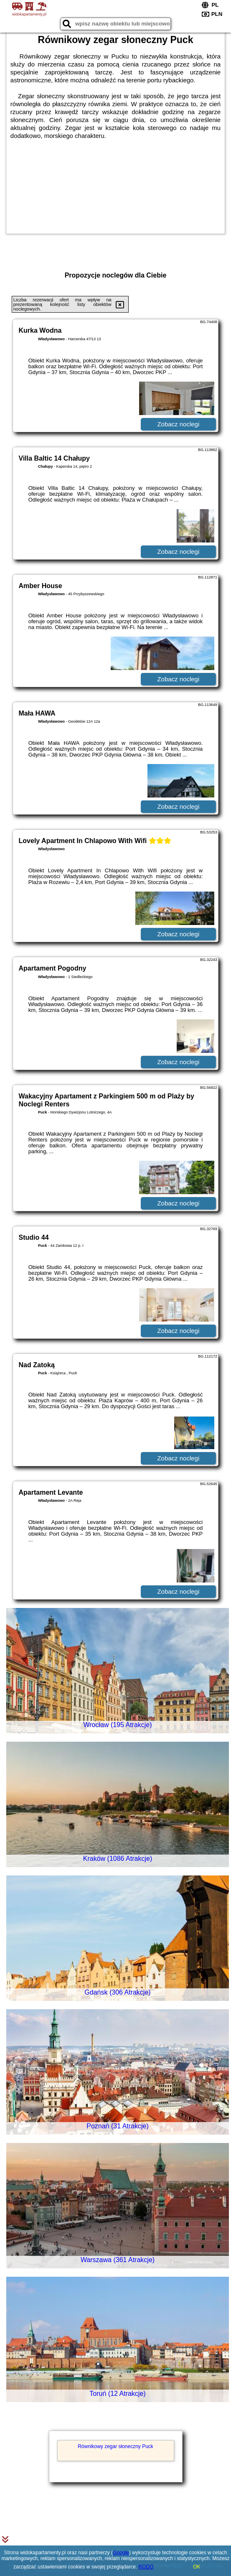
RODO (146, 2567)
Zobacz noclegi (178, 424)
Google (121, 2553)
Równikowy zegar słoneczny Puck (115, 2446)
